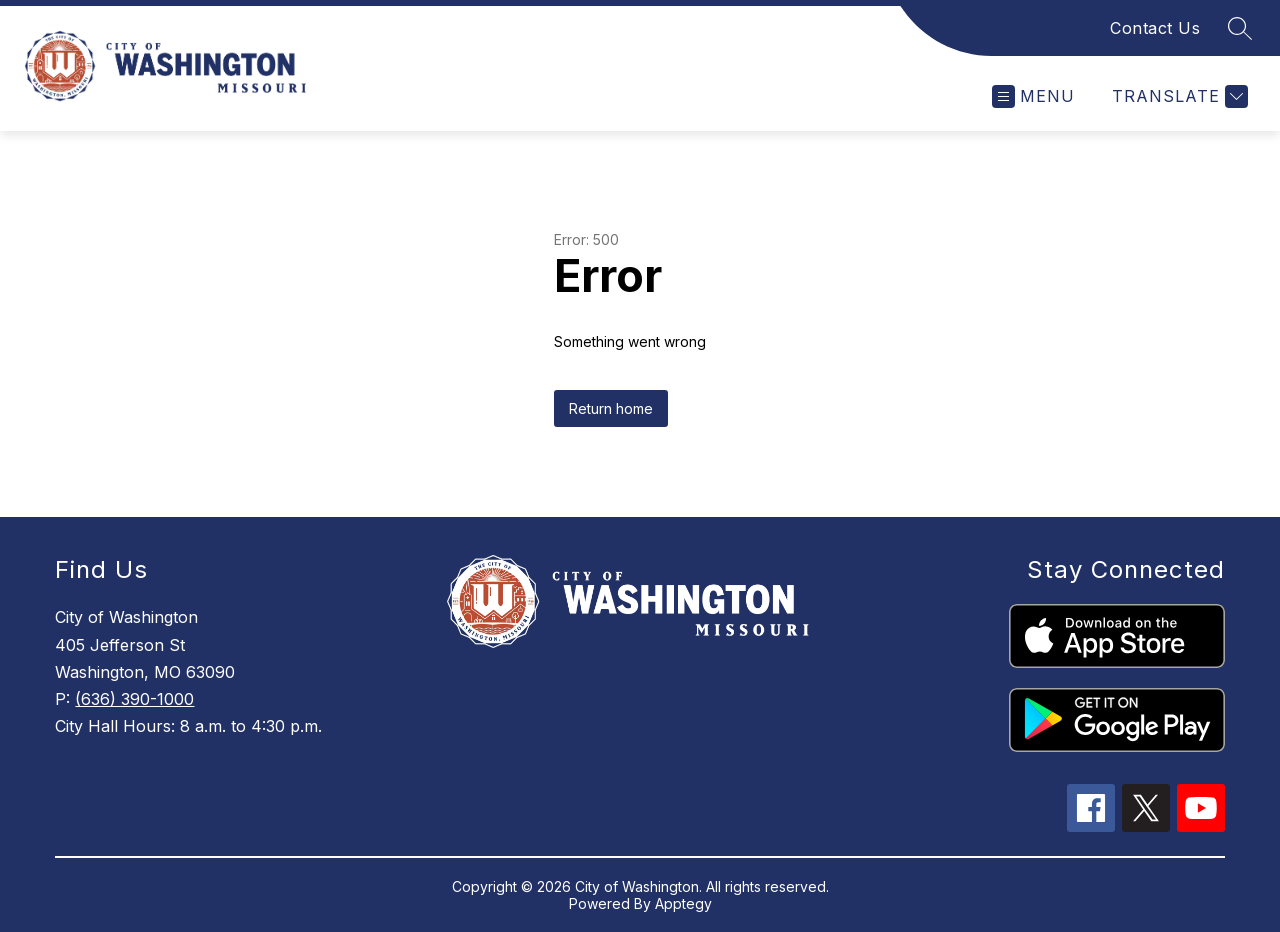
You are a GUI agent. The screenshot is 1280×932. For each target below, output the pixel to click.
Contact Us (1155, 28)
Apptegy (683, 903)
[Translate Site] (1177, 96)
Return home (611, 408)
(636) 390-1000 (134, 699)
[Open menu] (1033, 96)
